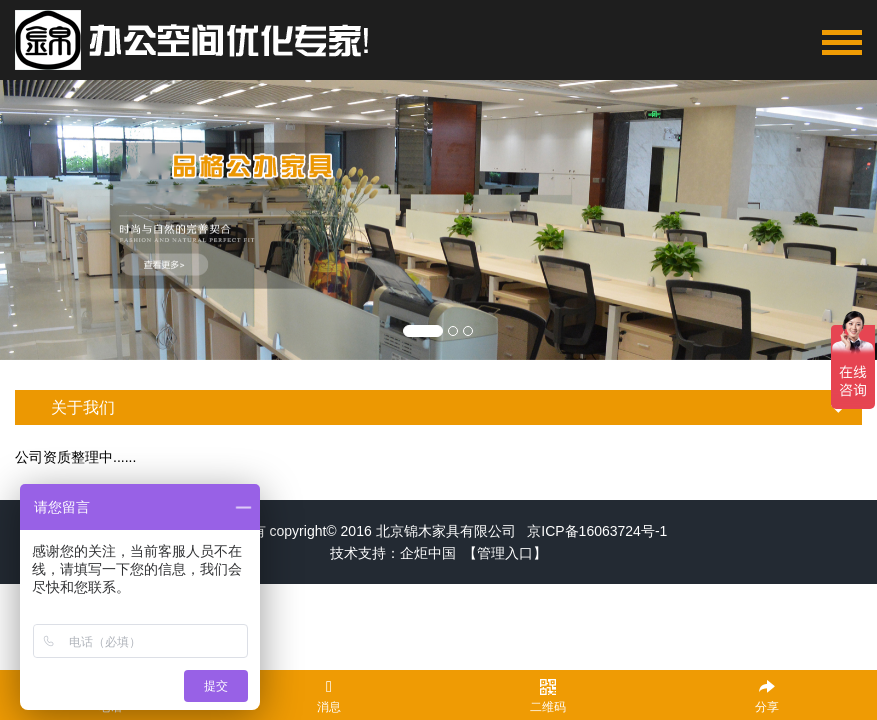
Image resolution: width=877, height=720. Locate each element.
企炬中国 (428, 553)
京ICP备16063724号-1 (597, 531)
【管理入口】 (505, 553)
